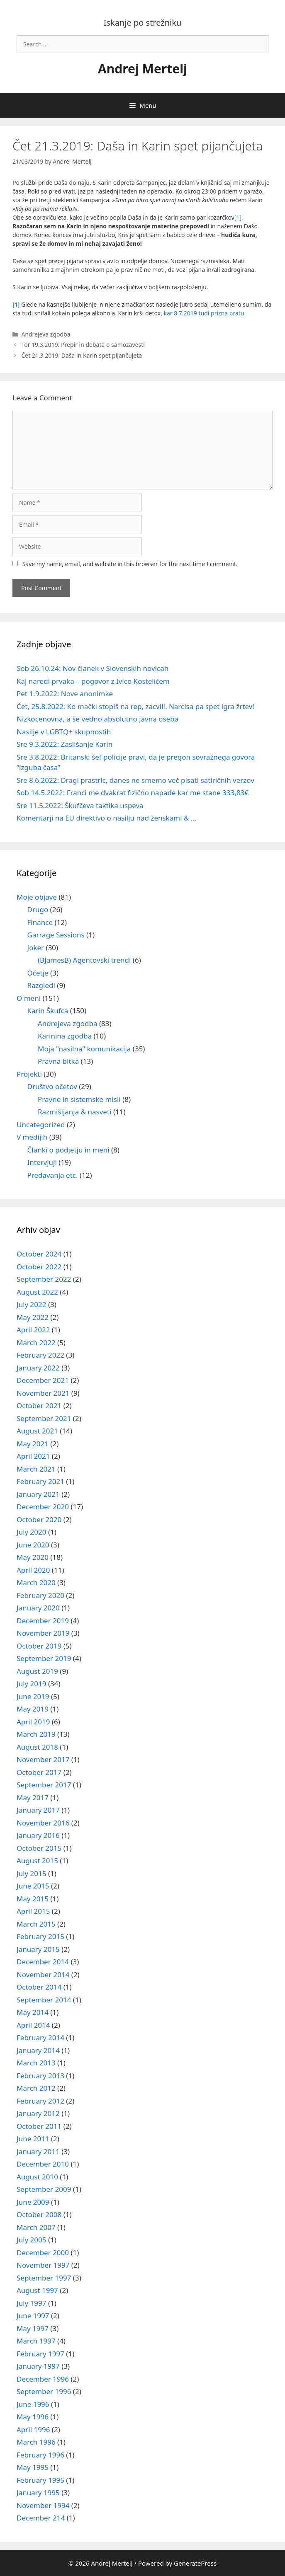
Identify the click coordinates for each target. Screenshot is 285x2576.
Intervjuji (42, 1162)
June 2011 (33, 2138)
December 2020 (43, 1506)
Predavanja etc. (52, 1175)
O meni (29, 998)
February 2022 (40, 1355)
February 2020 (40, 1595)
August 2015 (37, 1860)
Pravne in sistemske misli (79, 1099)
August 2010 (37, 2176)
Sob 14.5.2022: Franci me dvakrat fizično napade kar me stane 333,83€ (132, 792)
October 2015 (39, 1848)
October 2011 (39, 2126)
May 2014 (33, 2012)
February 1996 (40, 2455)
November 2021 (43, 1393)
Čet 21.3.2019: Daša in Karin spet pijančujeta (81, 355)
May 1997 (33, 2328)
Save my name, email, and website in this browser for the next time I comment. (130, 564)
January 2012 (38, 2113)
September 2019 (44, 1658)
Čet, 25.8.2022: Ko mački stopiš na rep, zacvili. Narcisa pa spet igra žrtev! (135, 706)
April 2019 (33, 1721)
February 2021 (40, 1481)
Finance (40, 922)
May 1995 (33, 2467)
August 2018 (37, 1747)
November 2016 (43, 1823)
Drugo (38, 909)
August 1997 (37, 2290)
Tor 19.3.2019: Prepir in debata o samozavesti (83, 345)
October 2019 (39, 1646)
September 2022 (44, 1279)
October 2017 (39, 1772)
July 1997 (31, 2303)
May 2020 (33, 1557)
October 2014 (39, 1987)
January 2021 (38, 1494)
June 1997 (33, 2315)
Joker (35, 947)
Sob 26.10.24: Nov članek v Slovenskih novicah (92, 668)
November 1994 (43, 2505)
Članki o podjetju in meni (68, 1150)
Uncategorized (41, 1124)
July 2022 (31, 1304)
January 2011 (38, 2151)
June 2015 (33, 1886)
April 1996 (33, 2429)
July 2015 (31, 1873)
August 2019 (37, 1671)
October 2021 (39, 1405)
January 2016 (38, 1835)
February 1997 (40, 2353)
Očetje (38, 973)
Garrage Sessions (56, 934)
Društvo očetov (52, 1086)
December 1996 (43, 2379)
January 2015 (38, 1949)
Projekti (29, 1074)
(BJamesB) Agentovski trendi (84, 960)
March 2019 (36, 1734)
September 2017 (44, 1784)
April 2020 (33, 1570)
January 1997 (38, 2366)
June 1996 (33, 2404)
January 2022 (38, 1368)
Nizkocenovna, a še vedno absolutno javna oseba (97, 719)
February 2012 (40, 2101)
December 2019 (43, 1620)
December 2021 (43, 1380)
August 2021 (37, 1431)
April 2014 (33, 2025)
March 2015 (36, 1924)
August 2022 (37, 1292)
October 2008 (39, 2214)
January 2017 (38, 1810)
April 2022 (33, 1329)
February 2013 (40, 2075)
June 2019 (33, 1696)
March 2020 (36, 1582)
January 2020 (38, 1607)
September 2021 (44, 1418)
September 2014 (44, 2000)
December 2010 (43, 2164)
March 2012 (36, 2088)
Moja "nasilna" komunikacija (84, 1048)
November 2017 (43, 1759)
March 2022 (36, 1342)
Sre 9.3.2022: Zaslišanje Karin (64, 744)
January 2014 (38, 2050)
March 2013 (36, 2063)
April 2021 (33, 1456)
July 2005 (31, 2239)
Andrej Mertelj (142, 68)
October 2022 (39, 1266)
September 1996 (44, 2391)
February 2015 (40, 1936)
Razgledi (41, 985)
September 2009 (44, 2189)
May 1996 (33, 2416)
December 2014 (43, 1961)
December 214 (41, 2518)
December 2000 (43, 2252)
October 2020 (39, 1519)
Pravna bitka (58, 1061)
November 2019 (43, 1633)
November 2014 (43, 1974)
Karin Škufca (47, 1010)
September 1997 (44, 2278)
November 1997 (43, 2265)
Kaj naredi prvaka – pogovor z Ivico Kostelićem (93, 681)
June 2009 (33, 2202)
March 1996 (36, 2442)
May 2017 (33, 1797)
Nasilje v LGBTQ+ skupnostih (64, 731)
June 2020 (33, 1544)
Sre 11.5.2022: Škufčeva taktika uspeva (80, 805)
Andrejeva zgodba (45, 334)
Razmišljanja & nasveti (74, 1111)
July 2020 (31, 1532)
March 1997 (36, 2341)
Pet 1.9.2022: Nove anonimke (65, 693)
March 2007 (36, 2227)
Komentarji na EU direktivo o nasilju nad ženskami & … (106, 818)
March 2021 (36, 1469)
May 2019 (33, 1709)
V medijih (32, 1137)
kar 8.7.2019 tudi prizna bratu (204, 313)
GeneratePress (195, 2563)
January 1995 (38, 2492)
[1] (237, 217)
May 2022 (33, 1317)
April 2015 (33, 1911)
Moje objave (37, 897)
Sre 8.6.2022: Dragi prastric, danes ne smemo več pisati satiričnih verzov (135, 780)
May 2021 (33, 1443)
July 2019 (31, 1683)
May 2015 (33, 1898)
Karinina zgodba (65, 1036)
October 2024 (39, 1254)
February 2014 (40, 2037)
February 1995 (40, 2480)
